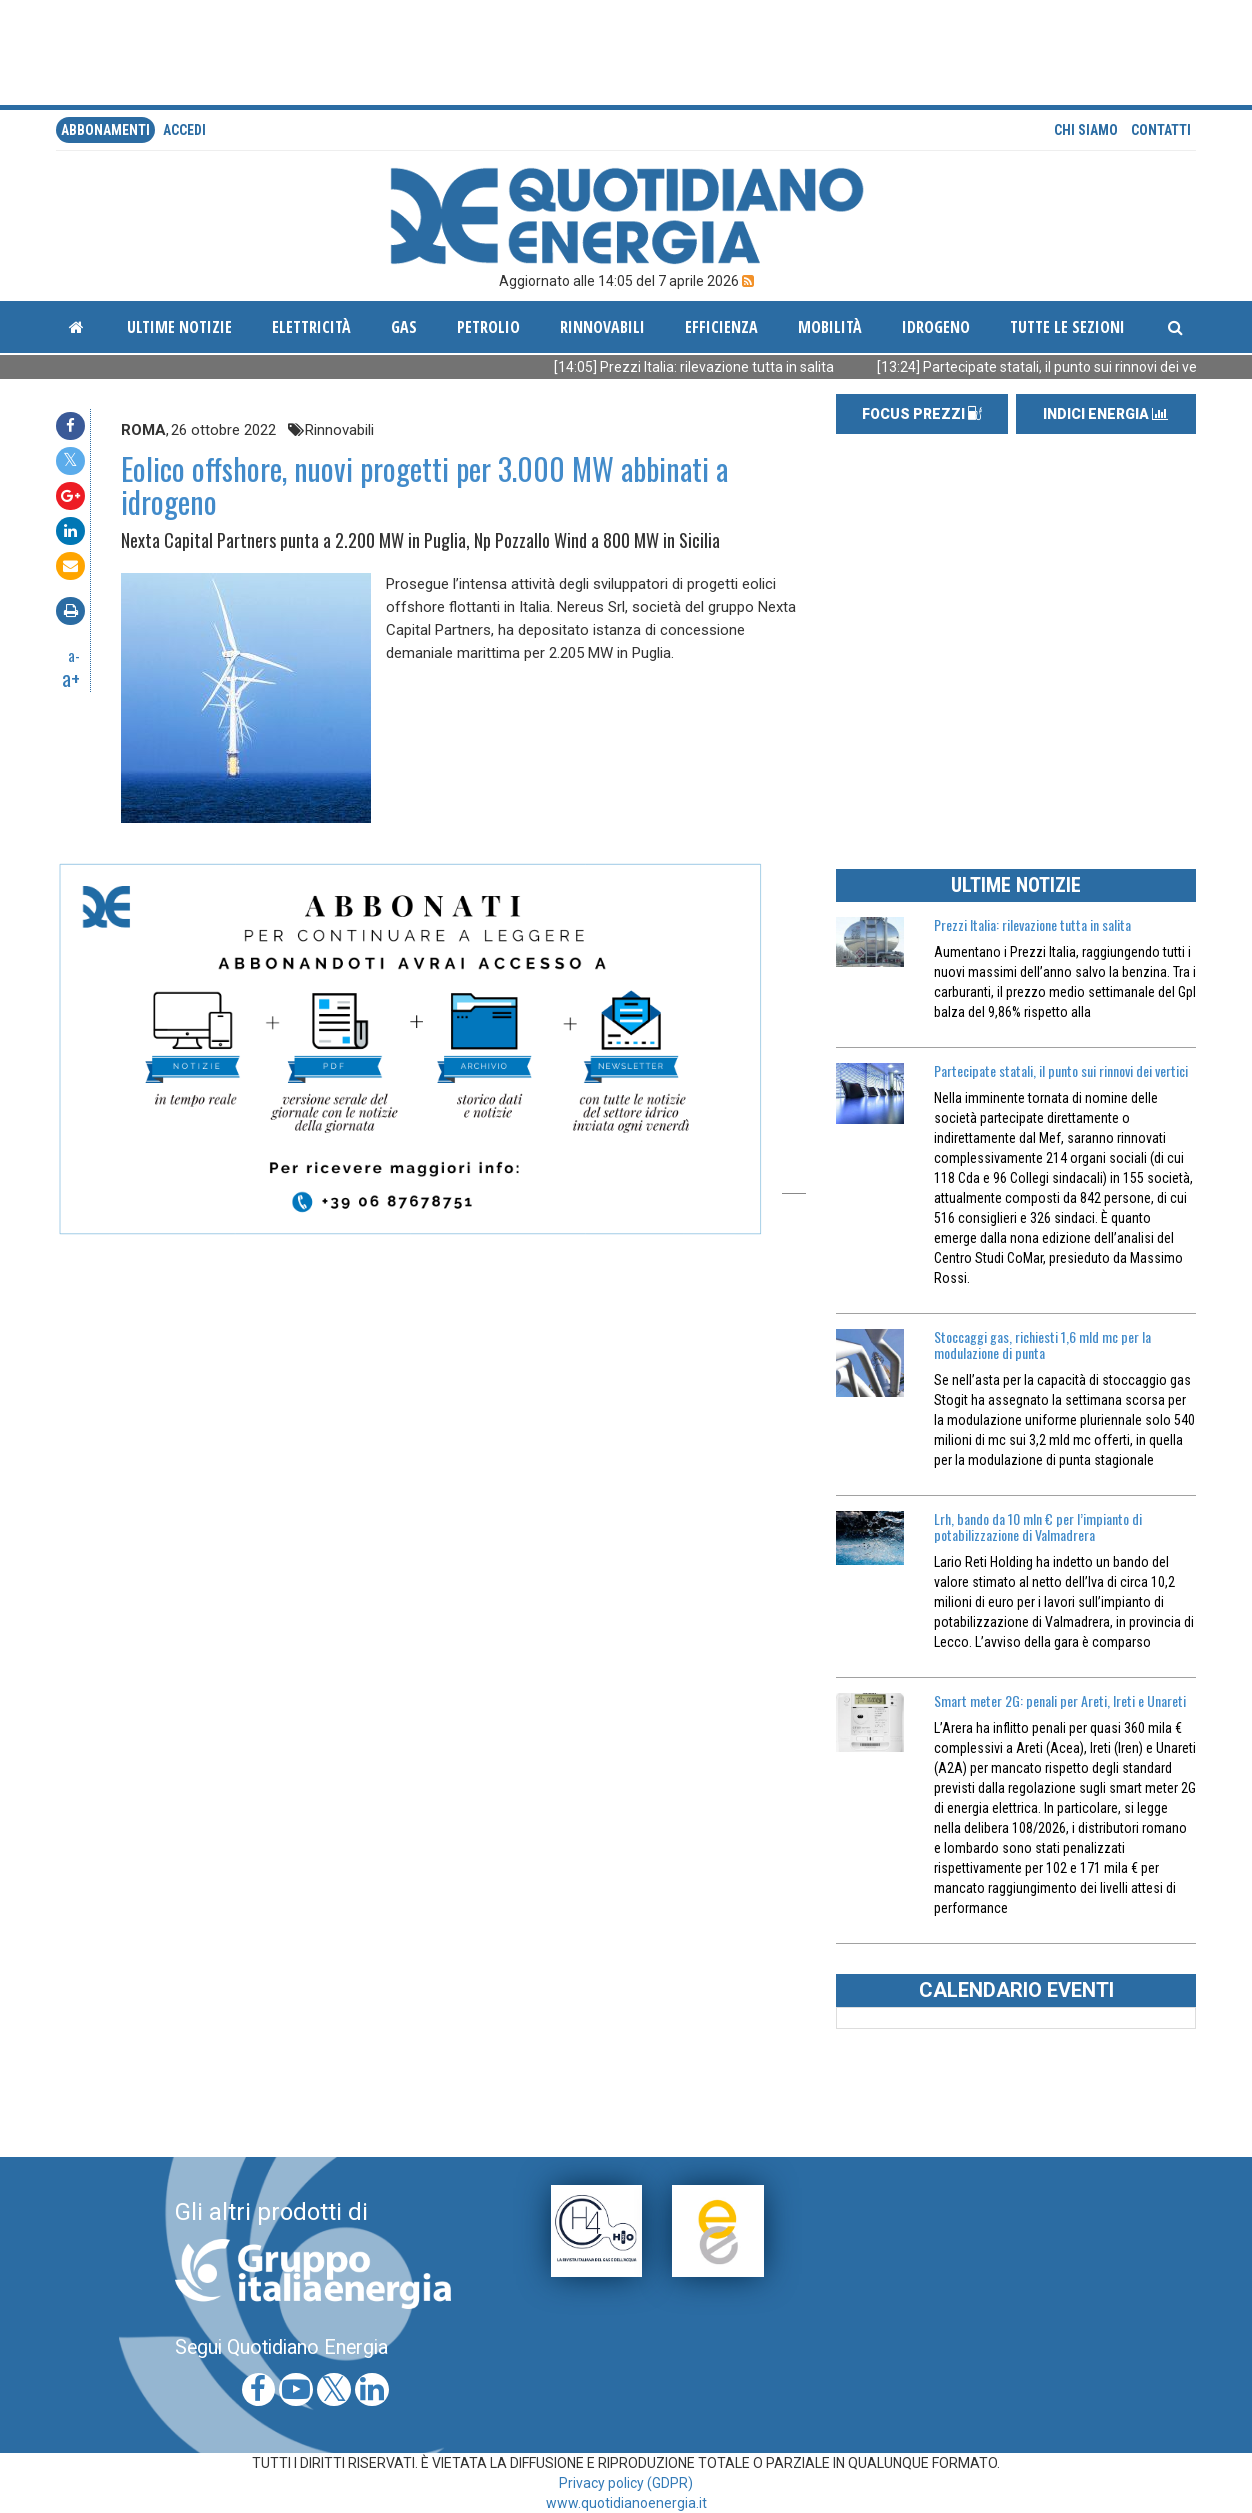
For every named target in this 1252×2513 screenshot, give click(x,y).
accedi (184, 130)
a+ (71, 678)
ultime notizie (179, 327)
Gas (404, 327)
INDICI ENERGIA (1105, 414)
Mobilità (830, 327)
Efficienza (721, 327)
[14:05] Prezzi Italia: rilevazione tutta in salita (715, 367)
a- (74, 655)
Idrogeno (936, 327)
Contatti (1161, 130)
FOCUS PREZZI (922, 414)
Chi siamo (1086, 130)
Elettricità (311, 327)
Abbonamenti (105, 130)
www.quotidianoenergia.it (626, 2503)
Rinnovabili (602, 327)
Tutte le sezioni (1067, 327)
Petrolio (488, 327)
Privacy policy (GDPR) (626, 2483)
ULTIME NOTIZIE (1016, 885)
